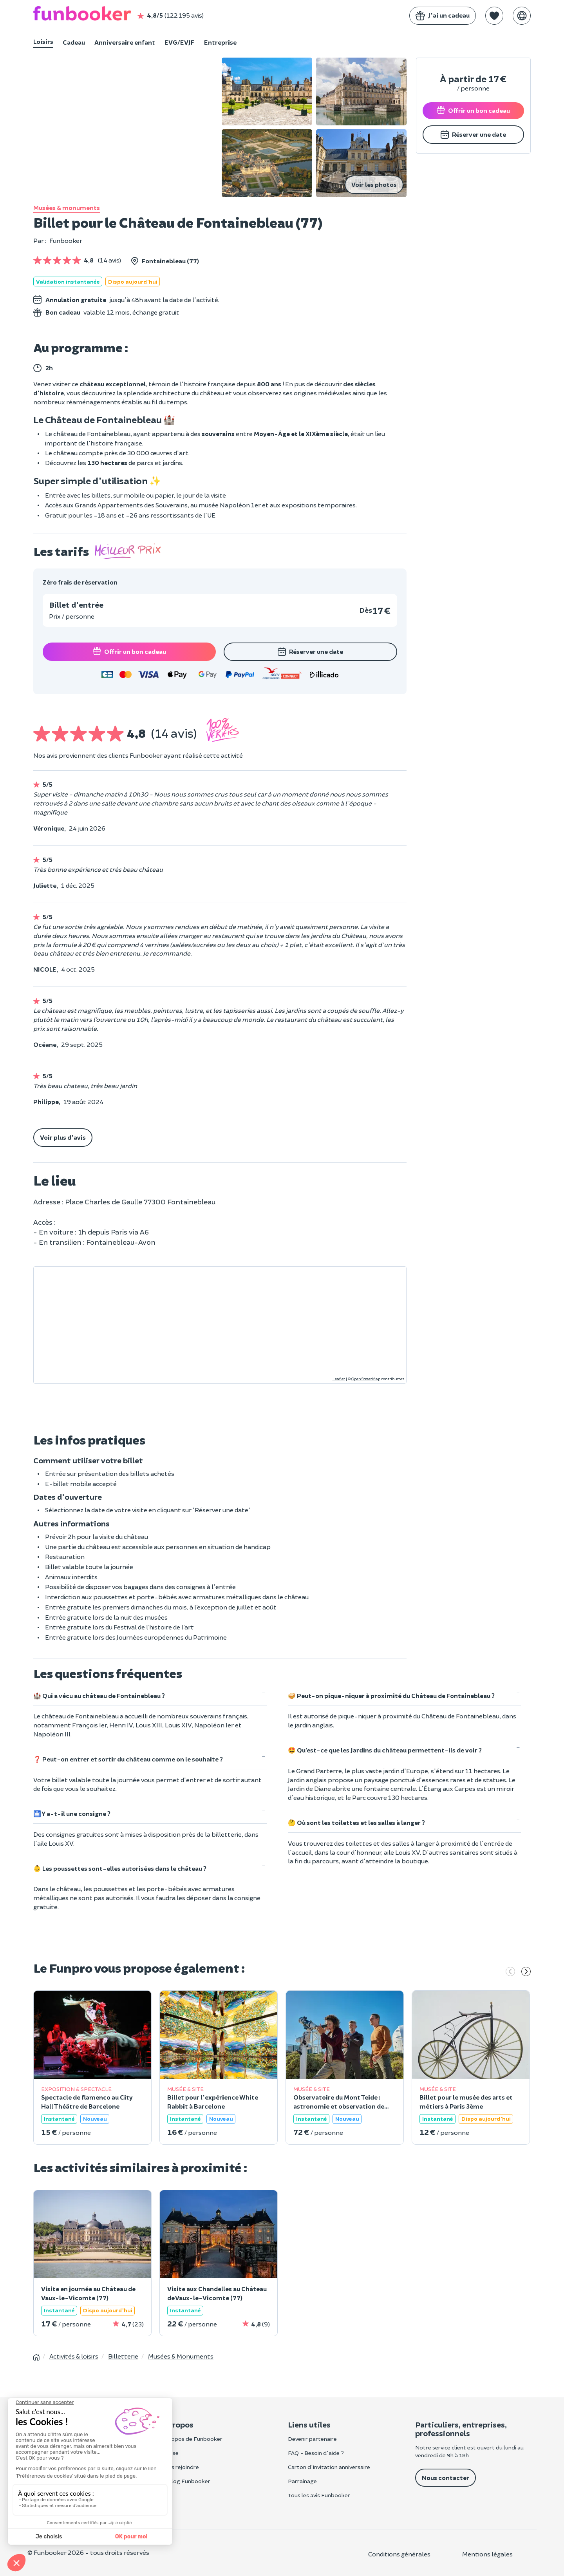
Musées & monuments (66, 207)
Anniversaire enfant (124, 42)
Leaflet (339, 1378)
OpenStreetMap (365, 1378)
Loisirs (43, 41)
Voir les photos (374, 184)
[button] (494, 16)
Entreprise (220, 42)
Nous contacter (445, 2477)
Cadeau (74, 42)
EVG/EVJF (179, 42)
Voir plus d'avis (63, 1137)
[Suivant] (526, 1972)
